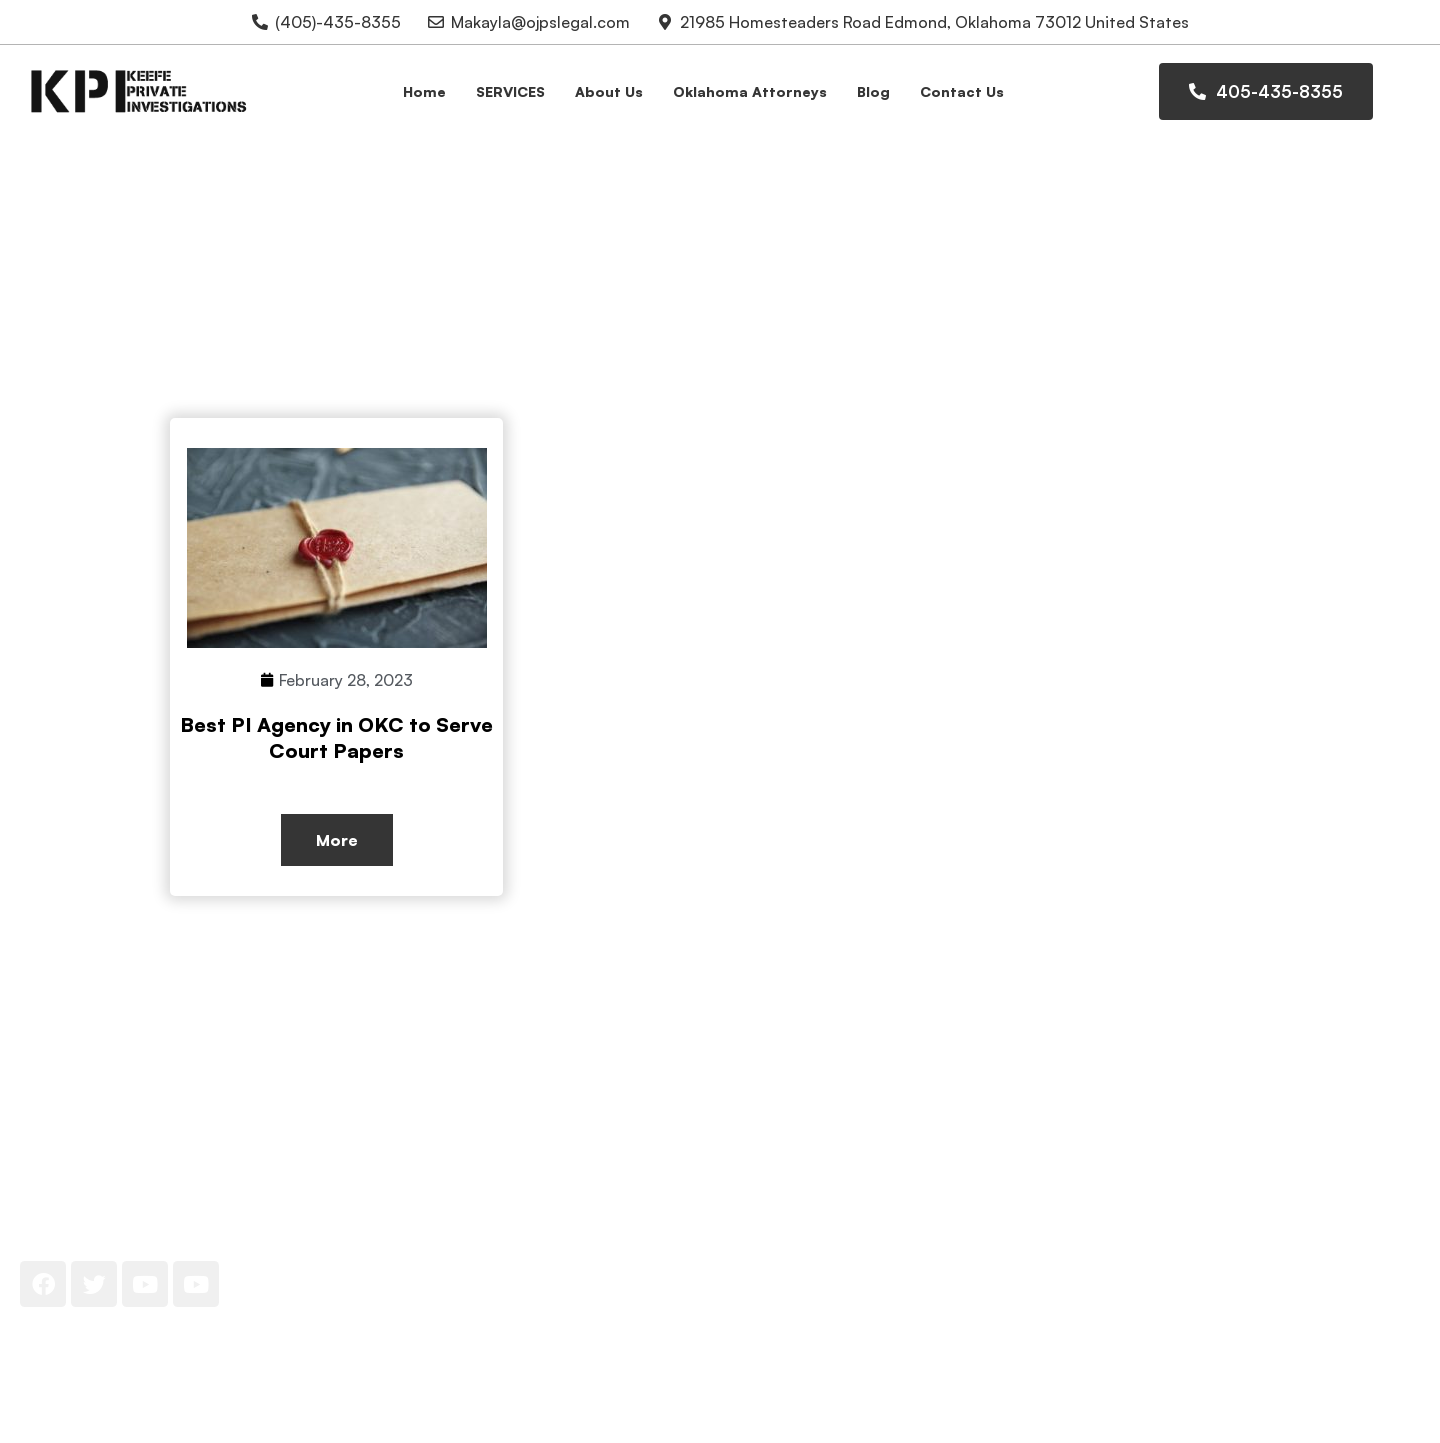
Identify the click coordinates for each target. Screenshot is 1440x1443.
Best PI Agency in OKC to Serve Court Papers (336, 737)
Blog (873, 91)
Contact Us (962, 91)
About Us (609, 91)
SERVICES (510, 91)
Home (424, 91)
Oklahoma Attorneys (750, 91)
